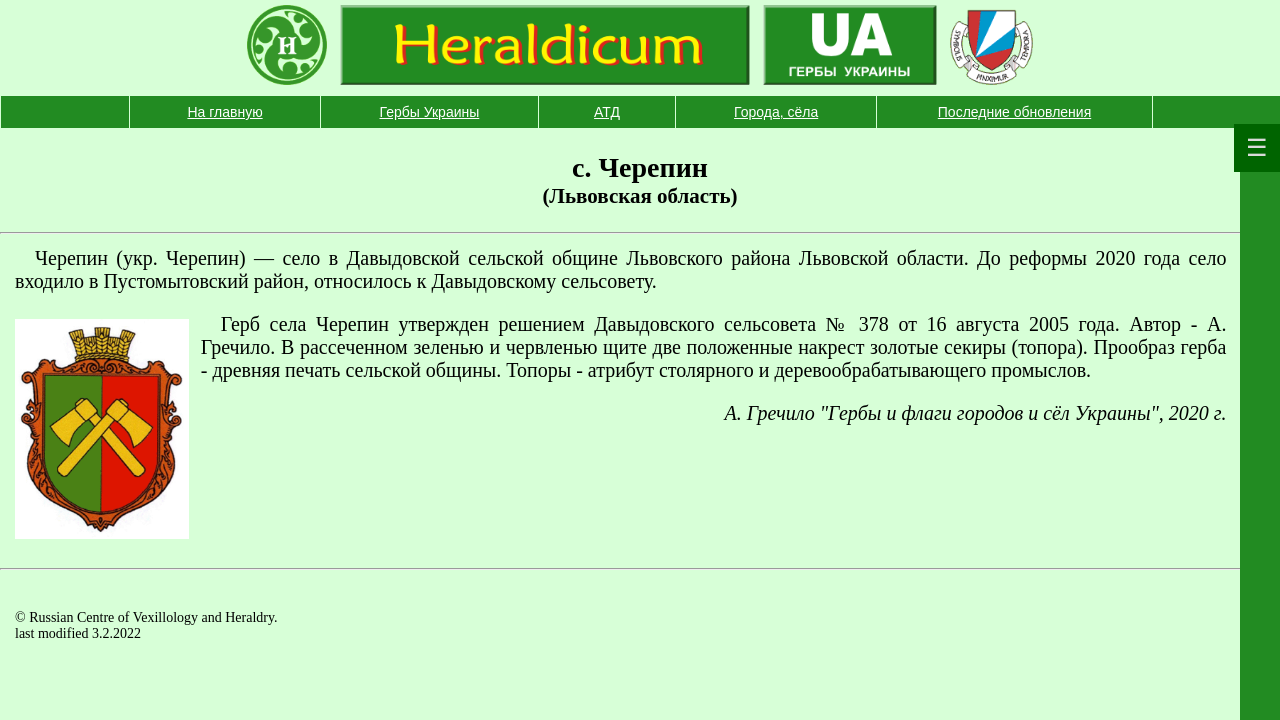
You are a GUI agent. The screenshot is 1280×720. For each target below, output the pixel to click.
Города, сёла (776, 112)
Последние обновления (1014, 112)
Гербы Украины (430, 112)
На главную (224, 112)
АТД (607, 112)
